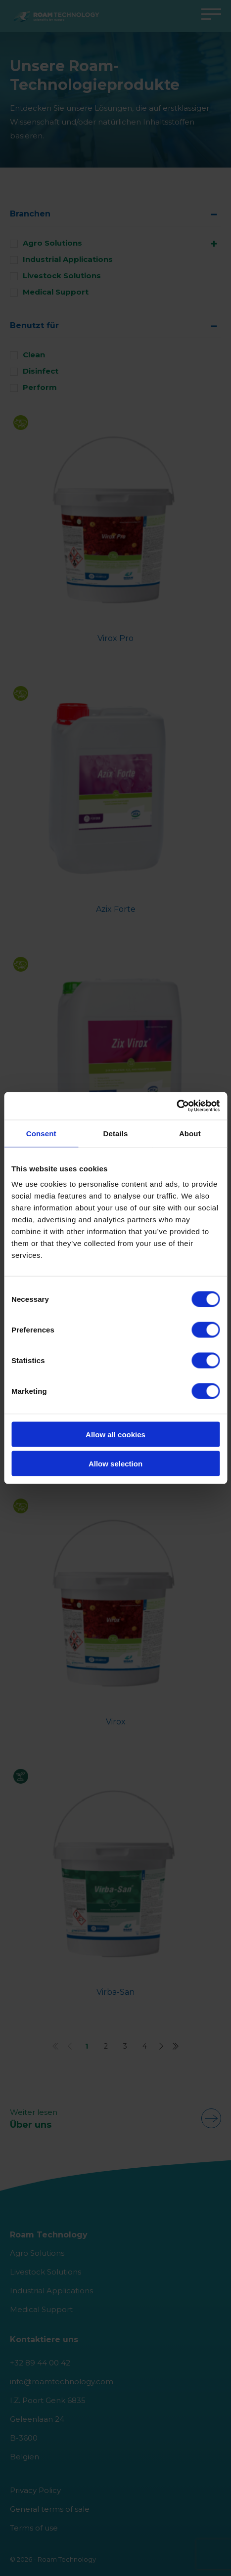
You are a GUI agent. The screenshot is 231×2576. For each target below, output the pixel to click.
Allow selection (115, 1463)
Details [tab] (115, 1133)
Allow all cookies (115, 1434)
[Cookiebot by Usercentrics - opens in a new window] (176, 1106)
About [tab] (190, 1133)
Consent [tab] (41, 1133)
